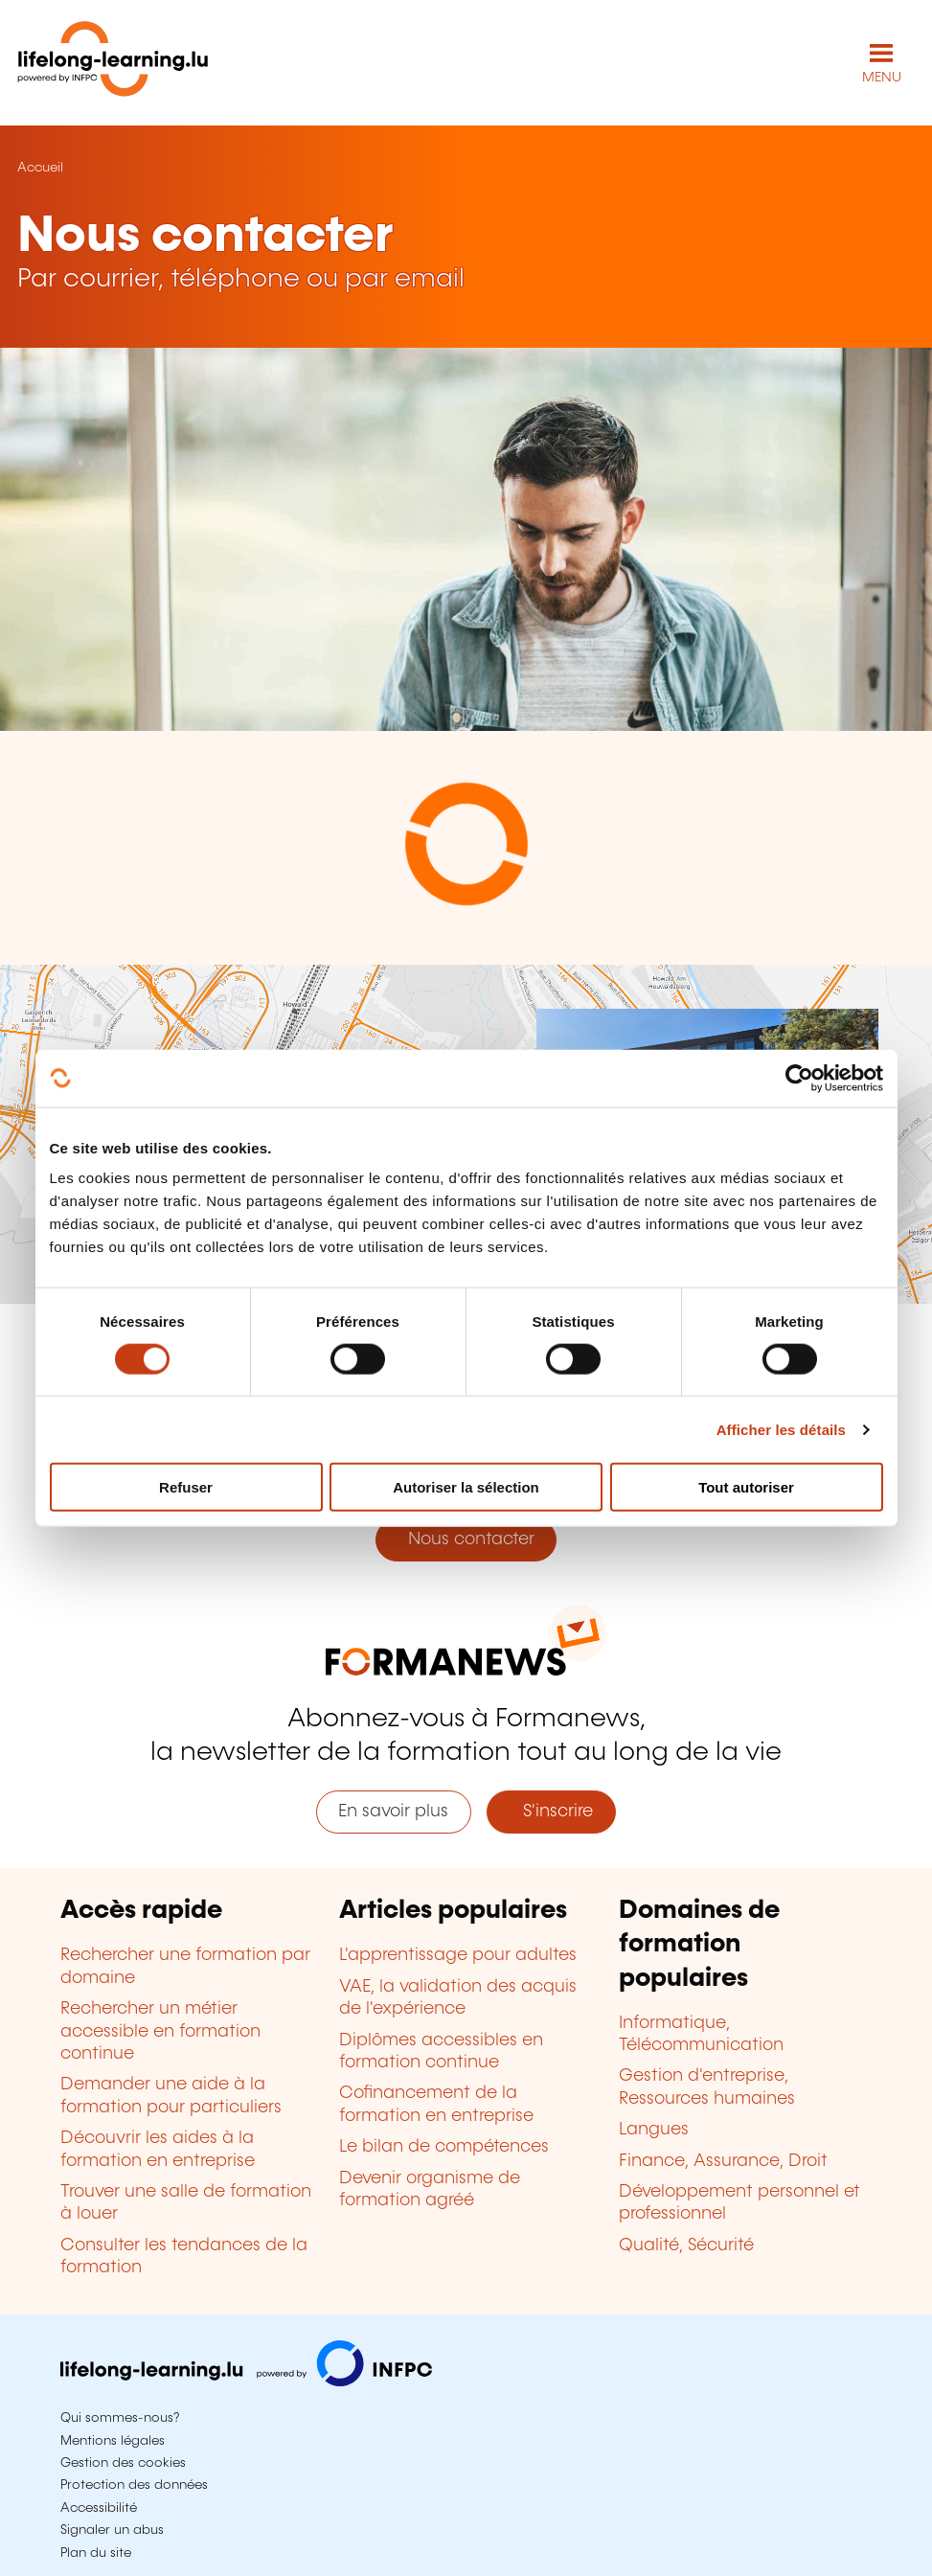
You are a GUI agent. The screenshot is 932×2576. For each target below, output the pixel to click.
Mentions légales (112, 2441)
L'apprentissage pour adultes (458, 1955)
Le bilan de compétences (444, 2146)
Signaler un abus (112, 2530)
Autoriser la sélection (466, 1487)
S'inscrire (551, 1811)
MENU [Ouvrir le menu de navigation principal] (881, 77)
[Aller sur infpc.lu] (246, 2381)
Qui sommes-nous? (119, 2418)
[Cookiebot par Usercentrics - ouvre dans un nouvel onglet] (799, 1077)
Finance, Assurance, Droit (723, 2161)
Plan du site (95, 2553)
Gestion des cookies (123, 2463)
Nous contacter (466, 1539)
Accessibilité (98, 2508)
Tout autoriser (746, 1487)
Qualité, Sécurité (686, 2245)
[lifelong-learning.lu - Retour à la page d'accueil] (113, 62)
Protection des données (134, 2485)
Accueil (40, 167)
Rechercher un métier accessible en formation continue (160, 2031)
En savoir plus (393, 1811)
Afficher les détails (781, 1429)
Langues (654, 2129)
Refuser (186, 1487)
